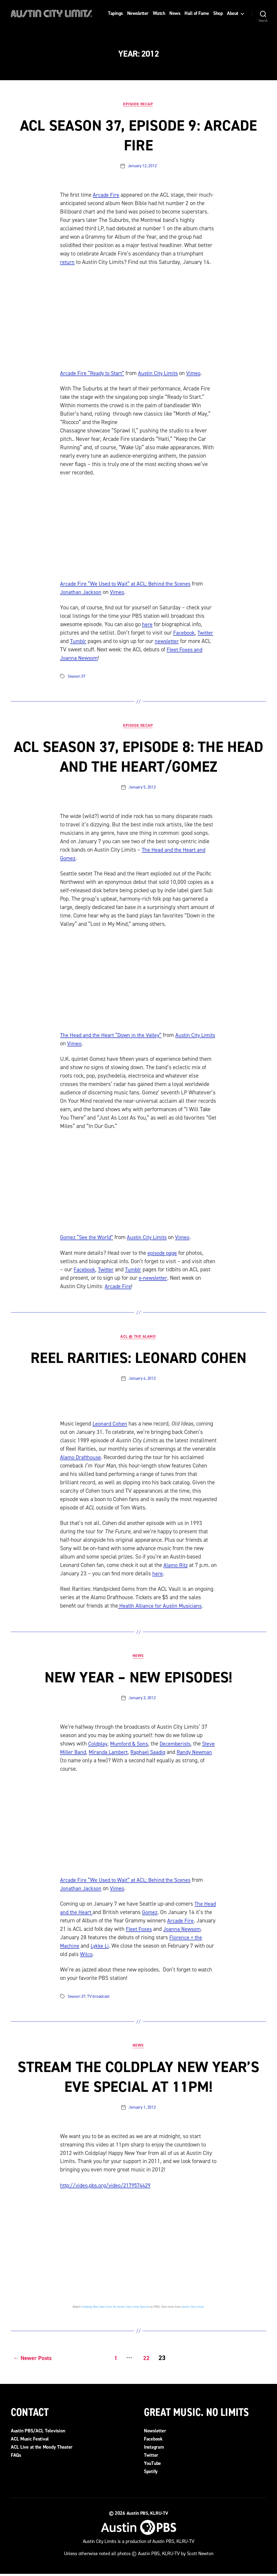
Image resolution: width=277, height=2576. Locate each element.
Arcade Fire (106, 195)
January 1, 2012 (142, 2110)
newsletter (168, 641)
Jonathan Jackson (81, 592)
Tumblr (78, 641)
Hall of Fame (196, 14)
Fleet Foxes (139, 1931)
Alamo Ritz (176, 1566)
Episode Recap (138, 104)
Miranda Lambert (125, 1754)
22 (146, 2359)
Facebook (184, 633)
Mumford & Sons (131, 1746)
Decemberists (179, 1746)
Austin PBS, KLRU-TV (147, 2515)
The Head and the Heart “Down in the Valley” (112, 1036)
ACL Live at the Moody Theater (41, 2449)
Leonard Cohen (110, 1425)
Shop (218, 14)
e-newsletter (154, 1279)
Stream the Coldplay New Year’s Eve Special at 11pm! (138, 2078)
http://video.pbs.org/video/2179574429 (108, 2188)
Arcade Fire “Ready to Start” (93, 373)
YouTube (152, 2465)
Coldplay (98, 1746)
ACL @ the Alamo (138, 1338)
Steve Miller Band (81, 1754)
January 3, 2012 (142, 1700)
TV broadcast (98, 1999)
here (147, 625)
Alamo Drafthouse (81, 1459)
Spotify (151, 2473)
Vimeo (197, 373)
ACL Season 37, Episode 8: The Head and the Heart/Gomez (138, 756)
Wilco (86, 1956)
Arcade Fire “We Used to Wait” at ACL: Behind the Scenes (127, 584)
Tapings (115, 14)
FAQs (16, 2457)
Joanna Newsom (183, 1931)
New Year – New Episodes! (138, 1678)
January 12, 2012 (142, 166)
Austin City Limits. (193, 2309)
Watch (159, 14)
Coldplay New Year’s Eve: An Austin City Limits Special (115, 2309)
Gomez (151, 1914)
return (67, 262)
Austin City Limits (161, 373)
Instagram (154, 2449)
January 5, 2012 (142, 788)
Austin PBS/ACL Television (38, 2432)
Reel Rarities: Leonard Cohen (139, 1358)
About (232, 14)
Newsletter (138, 14)
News (174, 14)
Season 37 (76, 677)
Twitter (206, 633)
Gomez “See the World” (87, 1238)
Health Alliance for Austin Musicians (161, 1607)
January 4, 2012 (142, 1380)
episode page (162, 1254)
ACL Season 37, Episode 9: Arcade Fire (138, 135)
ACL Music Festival (30, 2441)
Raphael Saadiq (166, 1754)
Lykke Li (100, 1948)
